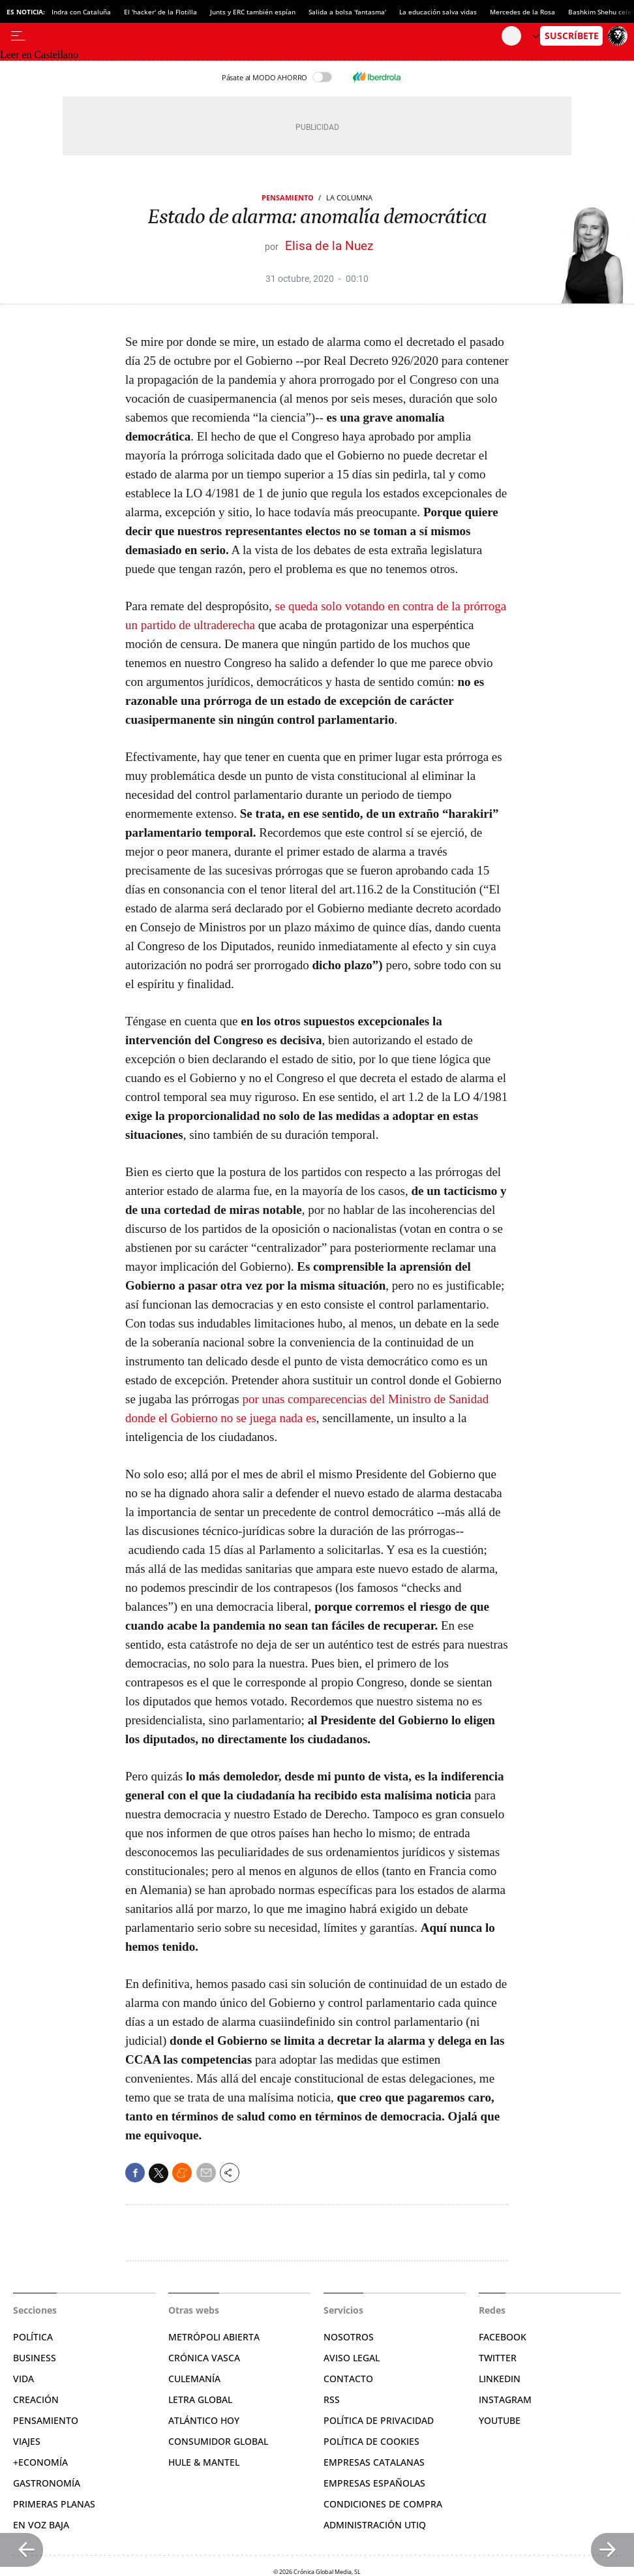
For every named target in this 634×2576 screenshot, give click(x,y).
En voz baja (41, 2525)
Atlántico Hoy (203, 2420)
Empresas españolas (374, 2483)
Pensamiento (288, 197)
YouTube (500, 2420)
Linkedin (500, 2378)
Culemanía (194, 2378)
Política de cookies (371, 2441)
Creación (36, 2399)
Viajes (26, 2441)
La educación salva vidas (438, 12)
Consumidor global (218, 2441)
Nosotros (349, 2337)
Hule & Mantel (203, 2462)
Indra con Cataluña (81, 12)
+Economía (40, 2462)
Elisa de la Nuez (329, 245)
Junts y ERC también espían (252, 12)
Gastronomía (46, 2483)
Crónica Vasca (204, 2357)
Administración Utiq (375, 2525)
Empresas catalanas (374, 2462)
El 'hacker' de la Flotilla (160, 12)
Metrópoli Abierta (214, 2337)
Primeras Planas (54, 2504)
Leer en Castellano (39, 54)
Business (34, 2357)
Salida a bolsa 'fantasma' (347, 12)
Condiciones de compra (383, 2504)
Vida (23, 2378)
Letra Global (200, 2399)
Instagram (505, 2399)
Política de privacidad (379, 2420)
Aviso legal (352, 2357)
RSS (332, 2399)
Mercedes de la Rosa (522, 12)
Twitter (498, 2357)
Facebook (502, 2337)
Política (33, 2337)
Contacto (348, 2378)
